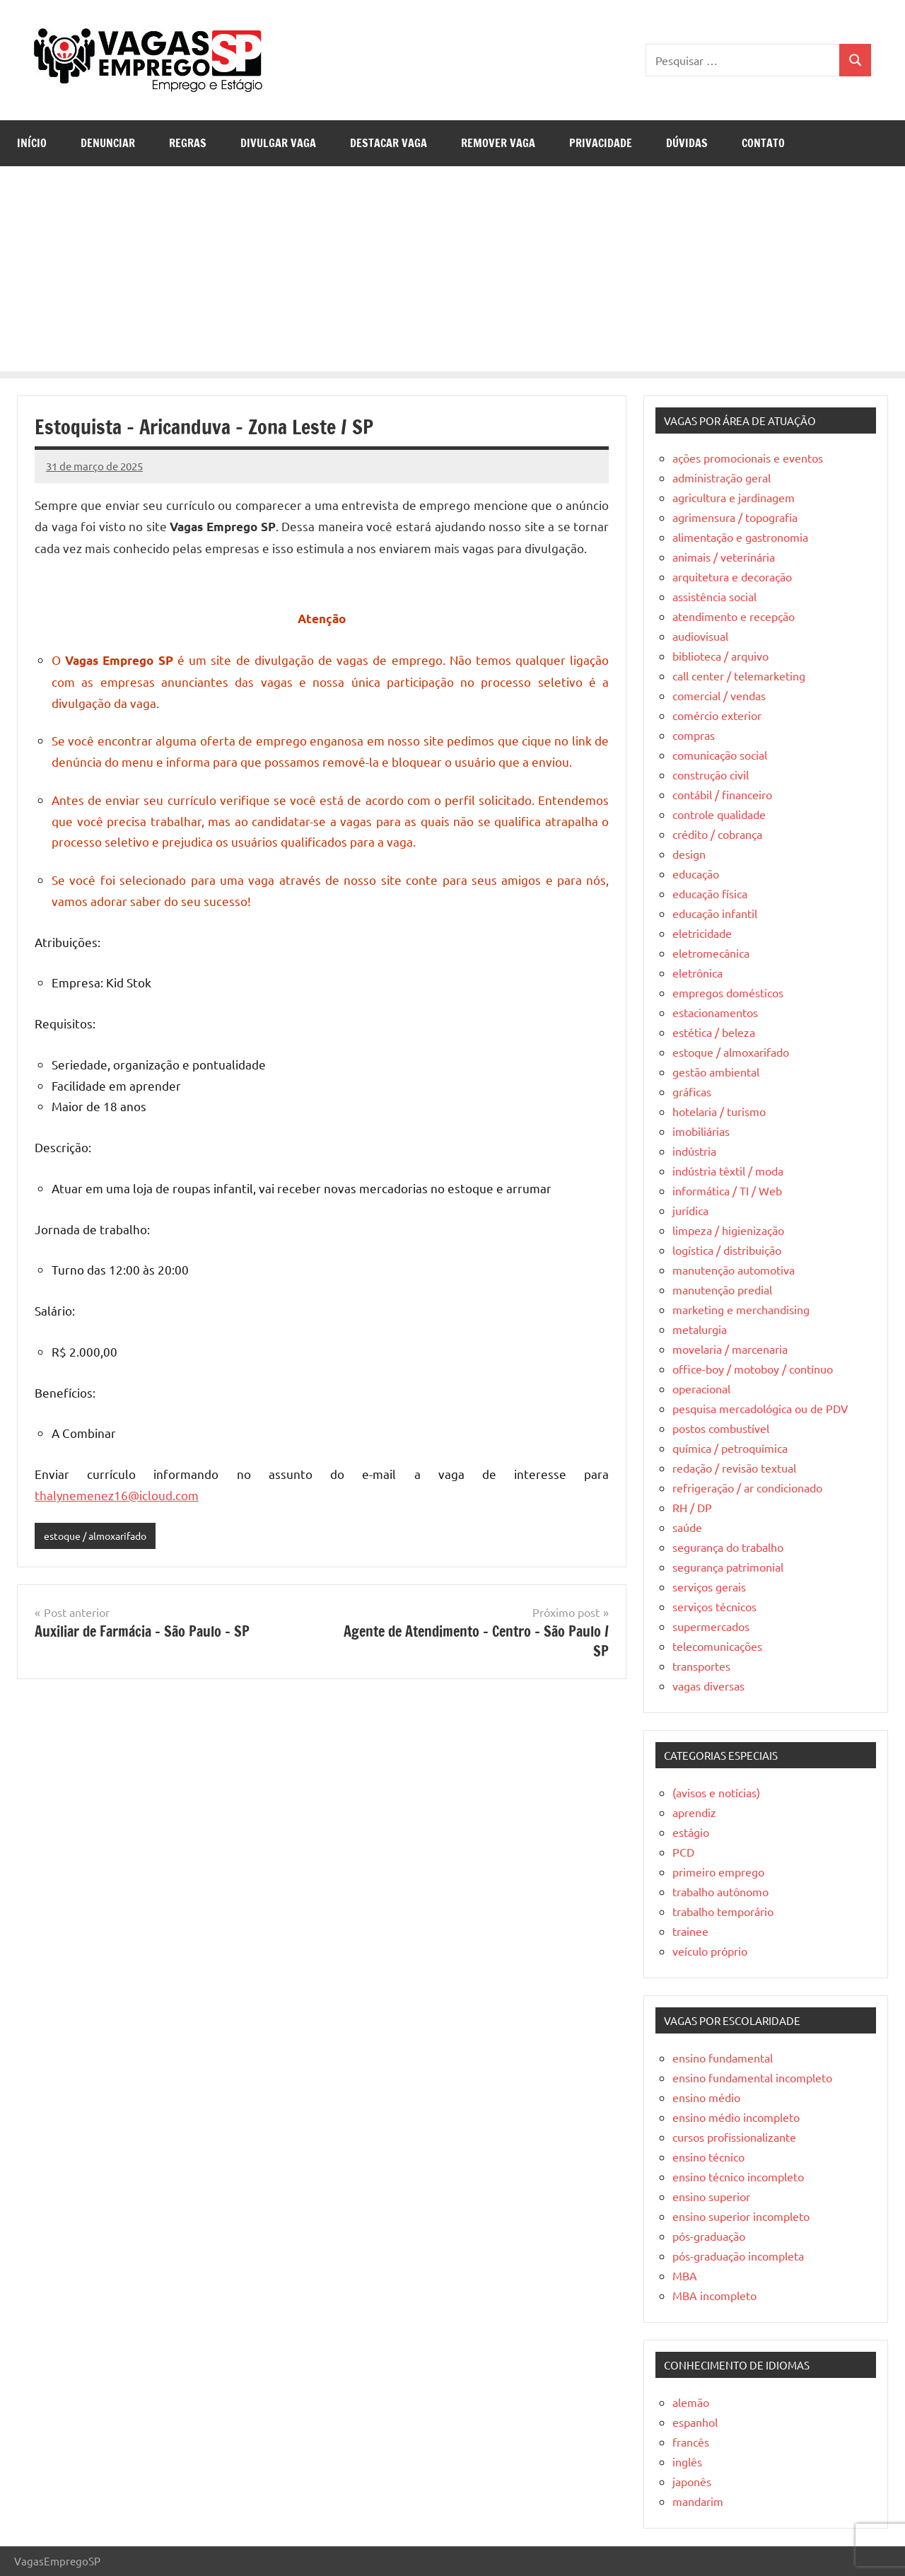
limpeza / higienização (728, 1230)
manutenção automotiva (733, 1270)
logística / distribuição (726, 1250)
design (689, 854)
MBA (684, 2275)
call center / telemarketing (738, 675)
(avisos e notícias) (716, 1792)
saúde (687, 1527)
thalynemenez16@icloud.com (117, 1494)
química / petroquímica (730, 1448)
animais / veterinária (723, 557)
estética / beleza (713, 1032)
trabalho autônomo (720, 1891)
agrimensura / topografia (735, 517)
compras (693, 735)
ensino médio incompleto (736, 2117)
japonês (691, 2481)
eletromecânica (710, 953)
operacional (701, 1388)
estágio (690, 1832)
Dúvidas (687, 143)
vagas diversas (708, 1685)
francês (690, 2442)
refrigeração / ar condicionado (747, 1487)
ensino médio (706, 2097)
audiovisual (700, 636)
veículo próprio (709, 1951)
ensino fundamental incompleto (752, 2077)
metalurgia (699, 1329)
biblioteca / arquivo (720, 656)
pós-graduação (708, 2236)
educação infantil (714, 913)
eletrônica (697, 972)
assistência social (714, 596)
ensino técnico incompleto (738, 2176)
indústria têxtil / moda (727, 1171)
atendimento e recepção (733, 616)
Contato (763, 143)
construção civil (710, 774)
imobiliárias (701, 1131)
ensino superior (711, 2196)
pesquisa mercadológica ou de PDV (760, 1408)
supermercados (710, 1626)
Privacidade (600, 143)
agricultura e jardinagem (733, 497)
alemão (690, 2402)
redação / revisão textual (734, 1468)
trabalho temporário (722, 1911)
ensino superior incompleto (741, 2216)
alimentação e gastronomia (740, 537)
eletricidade (702, 933)
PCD (683, 1852)
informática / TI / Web (727, 1190)
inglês (687, 2461)
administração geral (721, 477)
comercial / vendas (719, 695)
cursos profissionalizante (734, 2137)
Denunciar (108, 143)
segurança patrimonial (727, 1567)
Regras (187, 143)
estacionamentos (715, 1012)
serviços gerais (709, 1586)
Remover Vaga (498, 143)
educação (695, 873)
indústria (694, 1151)
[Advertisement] (452, 272)
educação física (709, 893)
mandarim (697, 2501)
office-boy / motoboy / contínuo (752, 1369)
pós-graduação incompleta (738, 2256)
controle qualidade (719, 814)
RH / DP (692, 1507)
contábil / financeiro (722, 794)
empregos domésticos (727, 992)
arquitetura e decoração (732, 576)
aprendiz (694, 1812)
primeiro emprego (718, 1871)
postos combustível (720, 1428)
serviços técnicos (714, 1606)
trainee (690, 1931)
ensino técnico (708, 2156)
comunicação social (719, 755)
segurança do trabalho (727, 1547)
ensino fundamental (722, 2057)
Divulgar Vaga (278, 143)
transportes (701, 1666)
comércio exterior (716, 715)
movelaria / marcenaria (730, 1349)
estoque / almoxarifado (100, 1536)
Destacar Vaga (388, 143)
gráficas (691, 1091)
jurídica (690, 1210)
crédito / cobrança (717, 834)
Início (32, 143)
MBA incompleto (714, 2295)
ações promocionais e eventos (747, 458)
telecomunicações (717, 1646)
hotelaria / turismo (719, 1111)
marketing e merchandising (741, 1309)
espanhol (695, 2422)
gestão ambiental (715, 1071)
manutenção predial (722, 1289)
